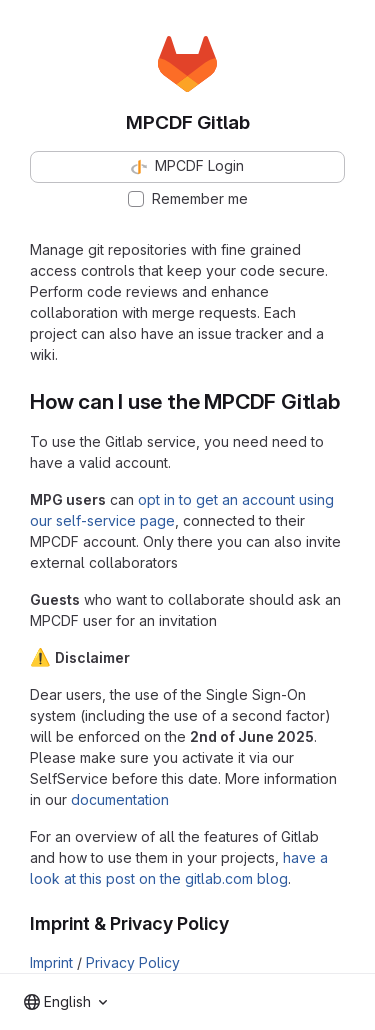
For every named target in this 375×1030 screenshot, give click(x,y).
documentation (120, 799)
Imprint (51, 962)
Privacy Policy (133, 962)
